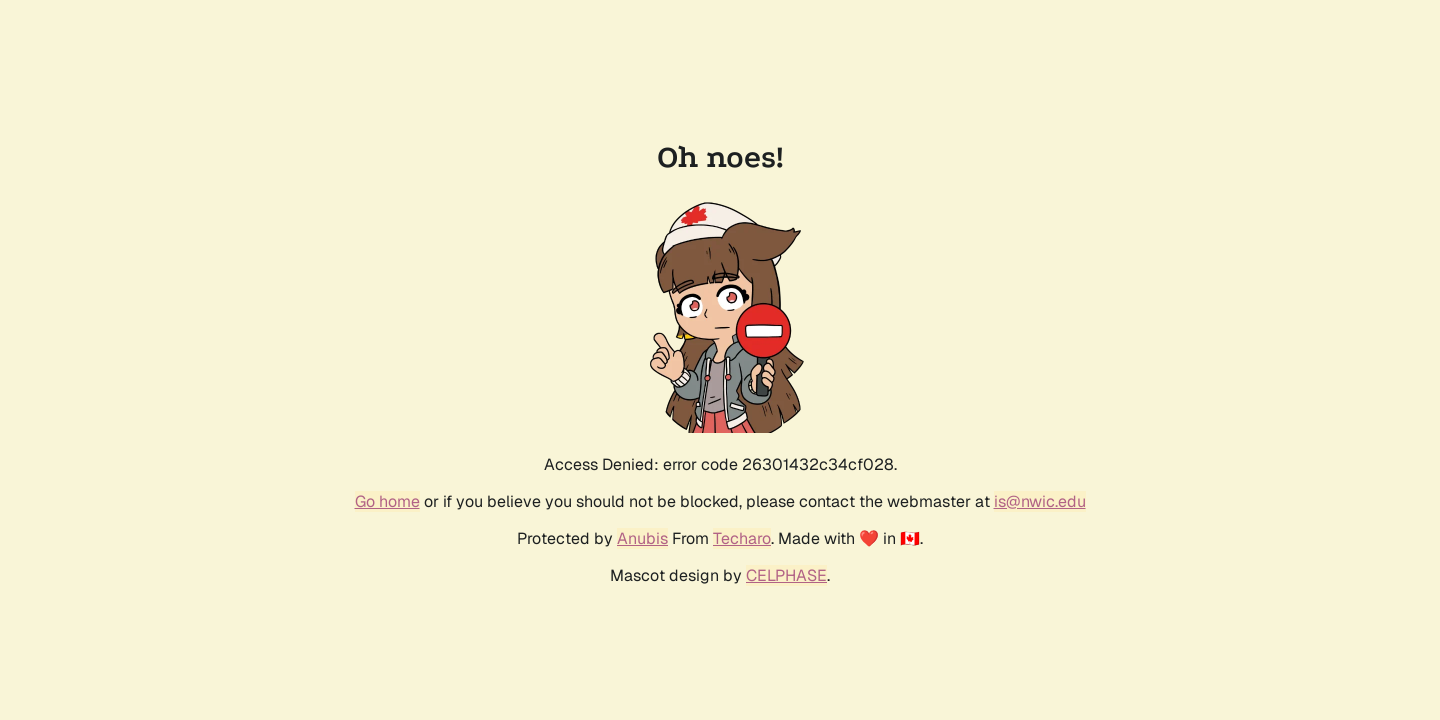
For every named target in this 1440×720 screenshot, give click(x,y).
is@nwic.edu (1040, 501)
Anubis (642, 538)
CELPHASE (786, 575)
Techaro (742, 538)
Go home (387, 501)
